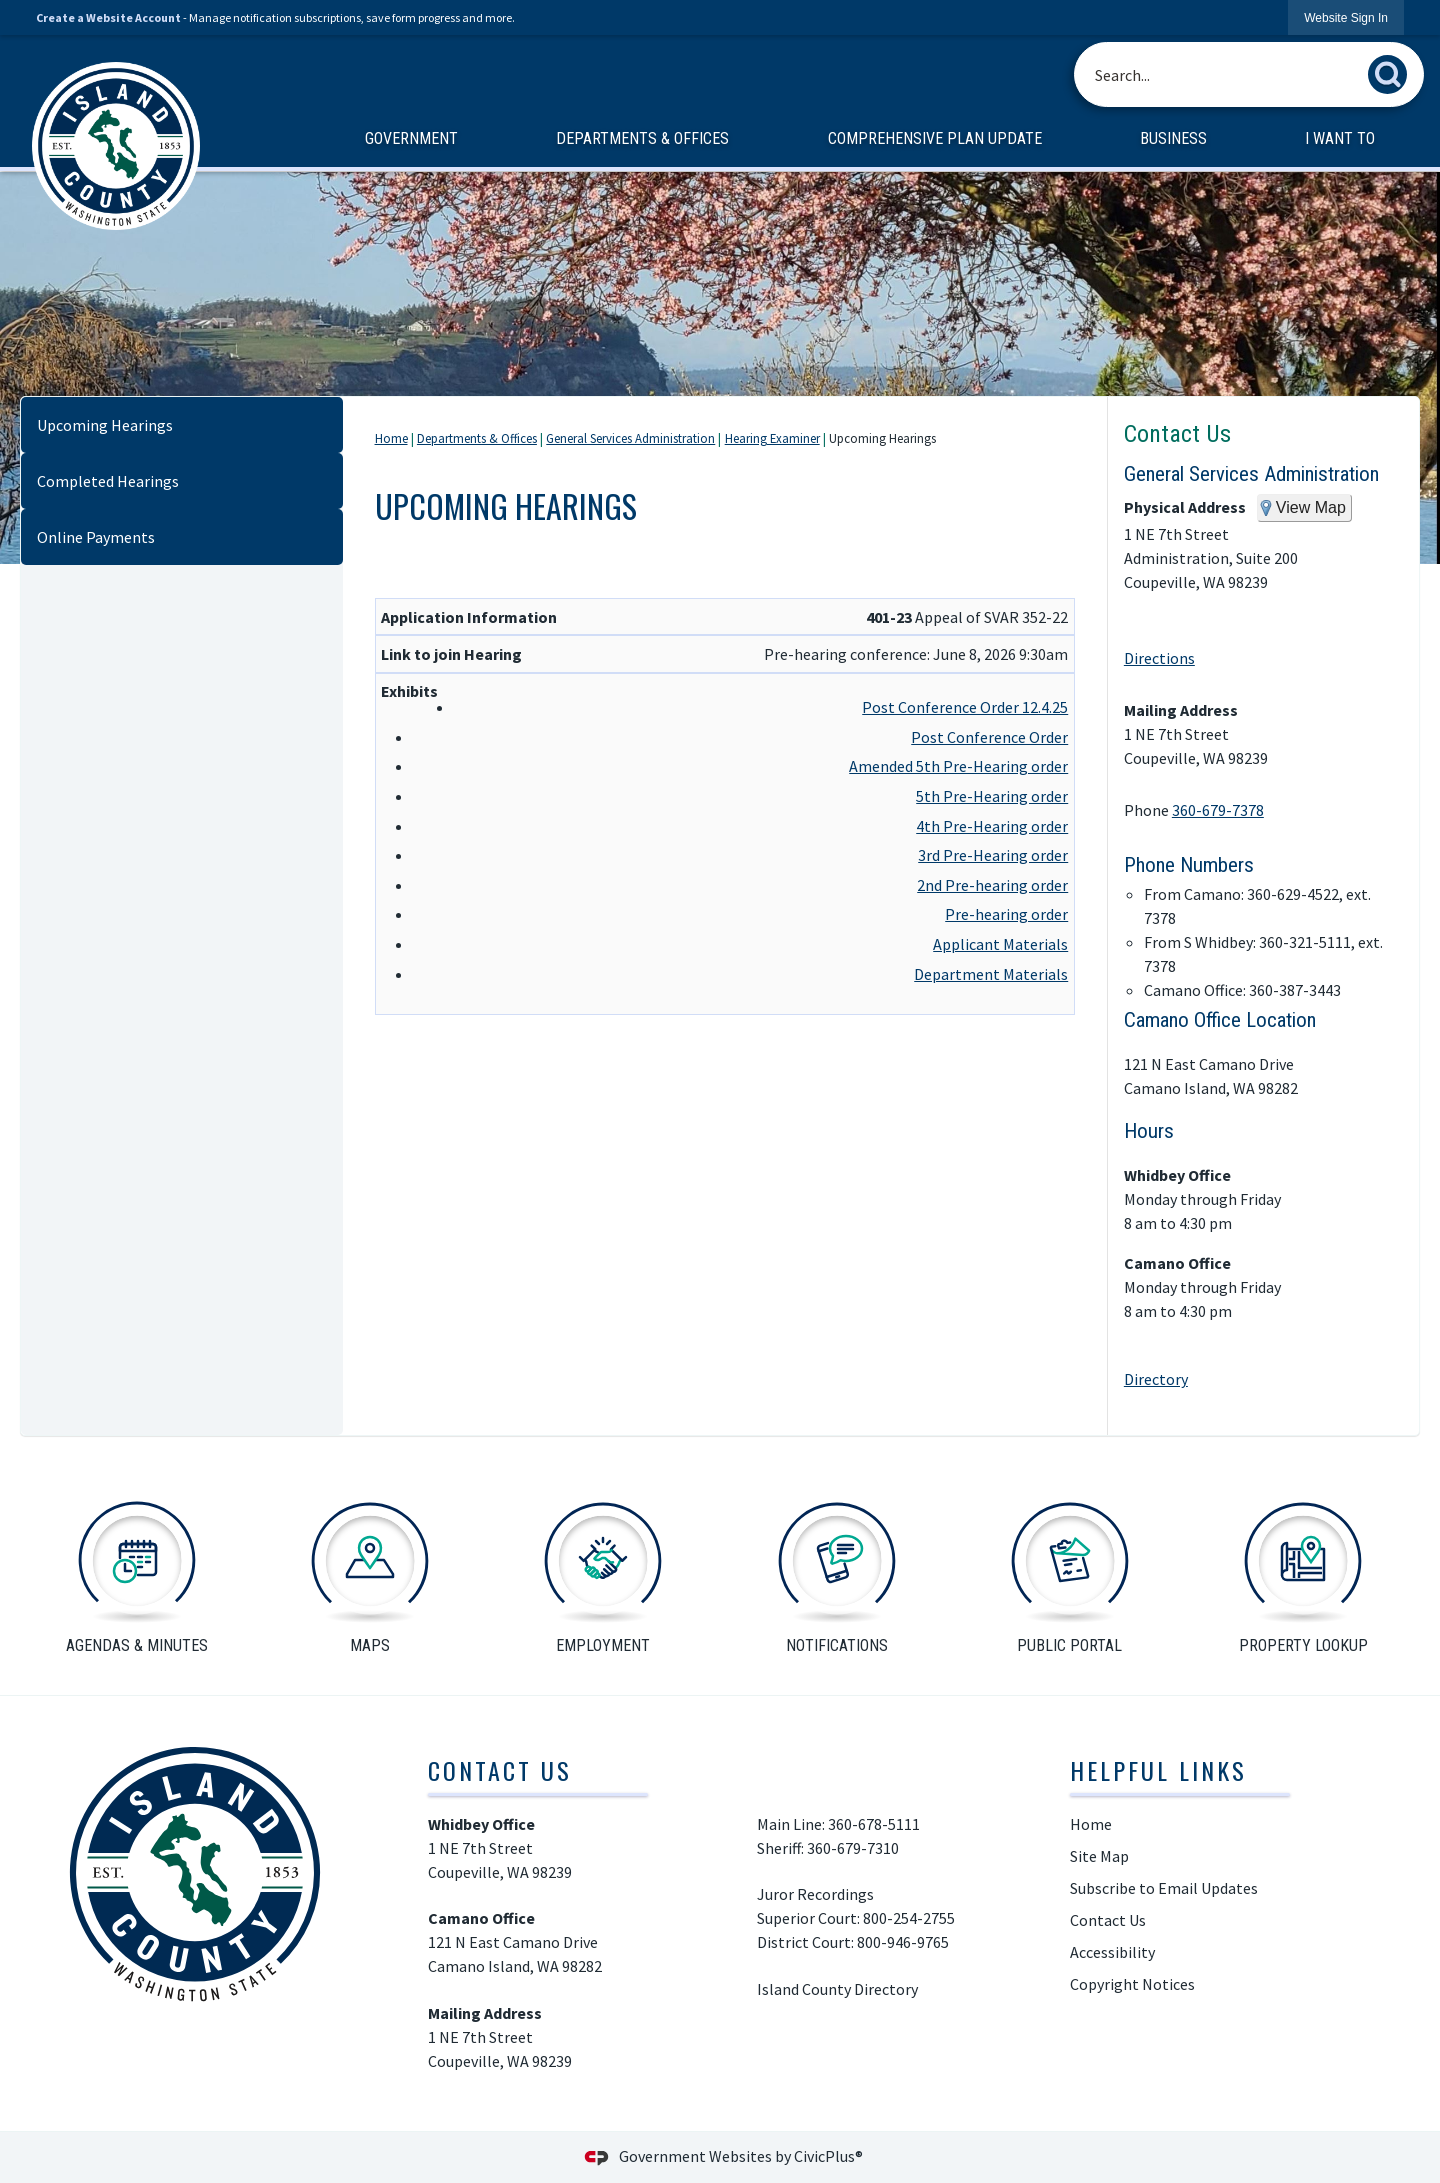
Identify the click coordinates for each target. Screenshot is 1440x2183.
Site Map (1099, 1856)
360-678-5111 (874, 1824)
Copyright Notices (1132, 1984)
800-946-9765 (903, 1942)
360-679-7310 (854, 1848)
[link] (1346, 17)
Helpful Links (1158, 1770)
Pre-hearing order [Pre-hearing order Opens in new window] (1006, 914)
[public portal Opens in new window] (1069, 1574)
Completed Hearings (108, 481)
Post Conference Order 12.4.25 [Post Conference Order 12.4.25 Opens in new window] (965, 707)
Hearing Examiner (772, 438)
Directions (1159, 658)
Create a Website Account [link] (108, 17)
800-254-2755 (910, 1918)
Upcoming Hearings (105, 425)
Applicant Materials (1000, 944)
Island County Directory (837, 1989)
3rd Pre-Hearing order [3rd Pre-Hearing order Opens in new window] (993, 855)
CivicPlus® (828, 2156)
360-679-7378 (1218, 810)
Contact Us (1177, 434)
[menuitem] (411, 139)
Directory (1156, 1379)
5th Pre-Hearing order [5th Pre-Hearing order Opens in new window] (992, 796)
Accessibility (1112, 1952)
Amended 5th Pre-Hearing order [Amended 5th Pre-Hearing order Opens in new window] (958, 766)
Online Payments (96, 537)
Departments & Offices (477, 438)
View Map (1311, 507)
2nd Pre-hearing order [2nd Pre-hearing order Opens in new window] (992, 885)
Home (391, 438)
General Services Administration (630, 438)
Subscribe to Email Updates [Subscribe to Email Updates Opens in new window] (1164, 1888)
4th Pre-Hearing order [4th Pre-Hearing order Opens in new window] (992, 826)
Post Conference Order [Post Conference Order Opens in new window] (989, 737)
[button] (1393, 70)
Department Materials (991, 974)
